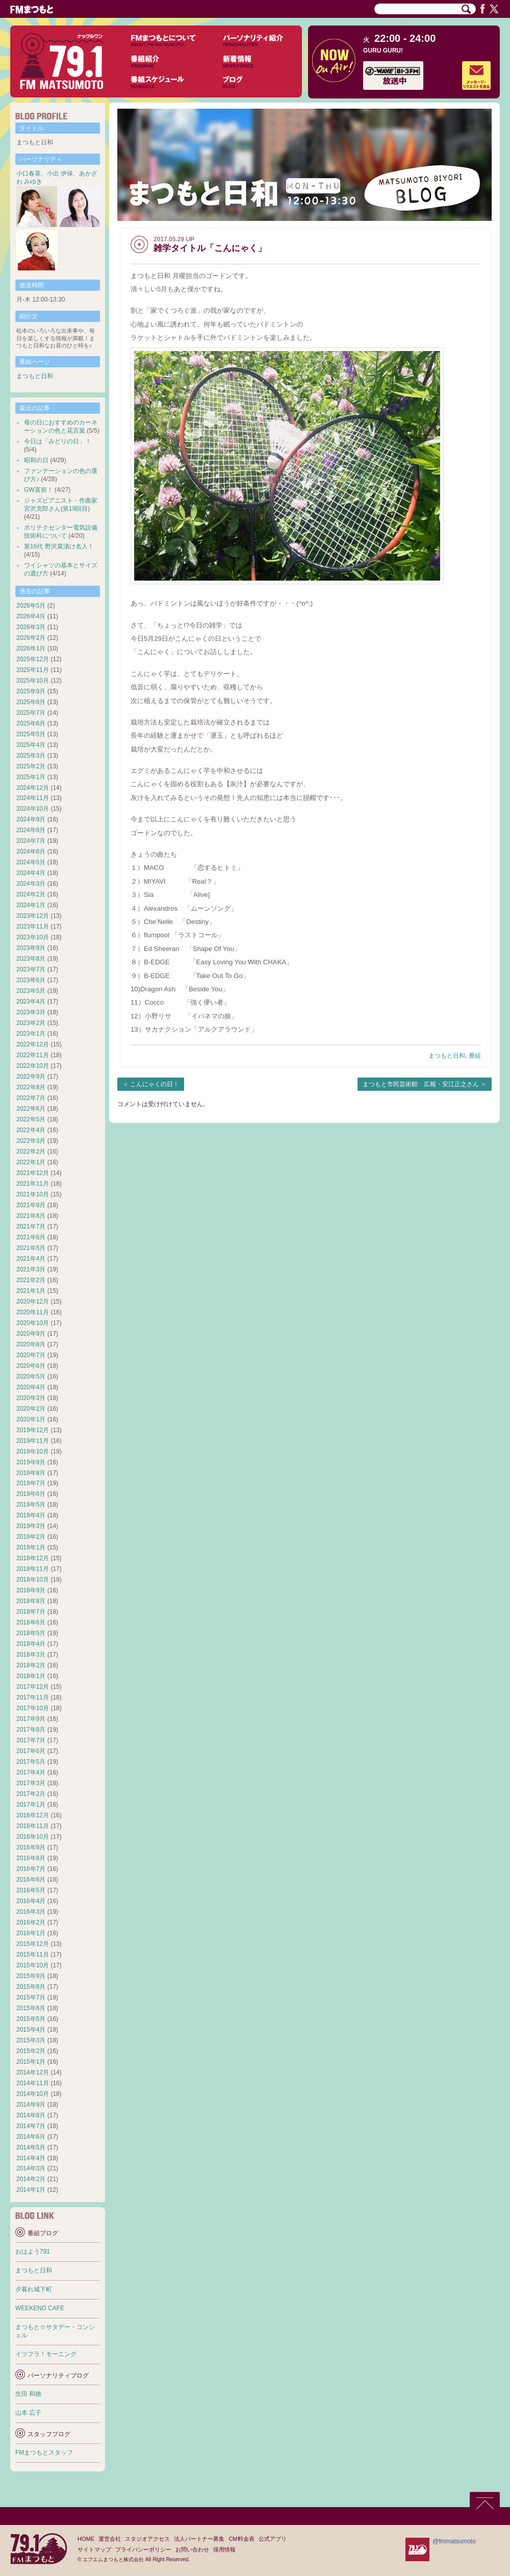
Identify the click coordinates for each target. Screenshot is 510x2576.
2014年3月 (30, 2168)
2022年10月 (32, 1065)
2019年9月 (30, 1462)
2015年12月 (32, 1943)
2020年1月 (30, 1419)
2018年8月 (30, 1601)
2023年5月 (30, 990)
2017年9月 (30, 1718)
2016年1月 (30, 1933)
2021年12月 (32, 1173)
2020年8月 (30, 1344)
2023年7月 (30, 969)
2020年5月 (30, 1376)
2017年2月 (30, 1793)
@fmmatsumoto (454, 2541)
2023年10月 (32, 937)
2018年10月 (32, 1579)
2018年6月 (30, 1622)
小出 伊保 (60, 173)
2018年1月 (30, 1676)
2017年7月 (30, 1740)
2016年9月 (30, 1847)
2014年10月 (32, 2093)
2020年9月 (30, 1333)
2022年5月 (30, 1119)
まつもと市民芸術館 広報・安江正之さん (421, 1084)
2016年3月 (30, 1911)
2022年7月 (30, 1098)
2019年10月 (32, 1451)
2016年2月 (30, 1922)
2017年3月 (30, 1783)
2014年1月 (30, 2189)
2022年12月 (32, 1044)
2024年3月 (30, 883)
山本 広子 (28, 2412)
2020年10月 (32, 1323)
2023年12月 (32, 915)
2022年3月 (30, 1140)
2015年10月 (32, 1965)
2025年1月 (30, 777)
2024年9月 (30, 819)
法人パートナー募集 (199, 2539)
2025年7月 (30, 712)
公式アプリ (273, 2539)
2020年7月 (30, 1355)
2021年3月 (30, 1269)
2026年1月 (30, 648)
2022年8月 (30, 1087)
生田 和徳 (28, 2393)
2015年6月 (30, 2008)
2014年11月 (32, 2083)
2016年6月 (30, 1879)
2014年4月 (30, 2158)
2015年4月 (30, 2029)
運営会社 (109, 2539)
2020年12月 (32, 1301)
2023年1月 (30, 1033)
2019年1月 (30, 1547)
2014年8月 (30, 2115)
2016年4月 (30, 1901)
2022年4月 (30, 1130)
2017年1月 (30, 1804)
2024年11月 (32, 798)
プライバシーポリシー (143, 2549)
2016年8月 (30, 1858)
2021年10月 (32, 1194)
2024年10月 (32, 808)
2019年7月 (30, 1483)
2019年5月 (30, 1504)
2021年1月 (30, 1290)
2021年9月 (30, 1205)
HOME (86, 2539)
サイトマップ (94, 2549)
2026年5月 (30, 605)
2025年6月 (30, 723)
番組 (475, 1055)
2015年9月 (30, 1976)
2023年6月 (30, 980)
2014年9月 (30, 2104)
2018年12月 (32, 1558)
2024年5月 (30, 862)
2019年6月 (30, 1493)
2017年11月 (32, 1697)
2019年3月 (30, 1526)
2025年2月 (30, 766)
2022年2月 (30, 1151)
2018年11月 (32, 1568)
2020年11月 (32, 1312)
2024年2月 (30, 894)
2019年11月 (32, 1440)
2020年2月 (30, 1408)
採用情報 (224, 2549)
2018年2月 (30, 1665)
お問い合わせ (192, 2549)
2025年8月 (30, 702)
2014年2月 (30, 2179)
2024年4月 (30, 873)
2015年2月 (30, 2051)
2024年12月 (32, 787)
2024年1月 (30, 905)
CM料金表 (241, 2539)
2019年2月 (30, 1536)
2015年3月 (30, 2040)
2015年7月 (30, 1997)
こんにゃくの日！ (154, 1084)
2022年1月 (30, 1162)
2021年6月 (30, 1237)
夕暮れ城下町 (33, 2289)
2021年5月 (30, 1248)
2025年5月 (30, 734)
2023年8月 (30, 958)
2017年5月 (30, 1761)
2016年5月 (30, 1890)
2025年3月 (30, 755)
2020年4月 (30, 1387)
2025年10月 (32, 680)
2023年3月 (30, 1012)
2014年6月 (30, 2136)
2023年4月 (30, 1001)
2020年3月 (30, 1398)
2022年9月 (30, 1076)
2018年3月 (30, 1654)
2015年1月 (30, 2061)
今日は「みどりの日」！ (57, 441)
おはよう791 (32, 2251)
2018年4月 (30, 1643)
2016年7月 (30, 1868)
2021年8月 (30, 1215)
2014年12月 (32, 2072)
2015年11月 (32, 1954)
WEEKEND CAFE (39, 2308)
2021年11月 (32, 1183)
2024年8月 (30, 830)
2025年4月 (30, 744)
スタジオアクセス (147, 2539)
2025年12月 (32, 659)
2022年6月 (30, 1108)
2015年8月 (30, 1986)
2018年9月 (30, 1590)
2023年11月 (32, 926)
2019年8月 (30, 1473)
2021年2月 (30, 1280)
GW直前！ (38, 489)
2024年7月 (30, 840)
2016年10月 (32, 1836)
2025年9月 (30, 691)
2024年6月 (30, 851)
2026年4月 (30, 616)
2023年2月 (30, 1023)
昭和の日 (36, 460)
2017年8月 (30, 1729)
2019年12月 (32, 1430)
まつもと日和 (446, 1055)
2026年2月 (30, 637)
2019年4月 (30, 1515)
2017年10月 (32, 1708)
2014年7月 (30, 2126)
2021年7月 (30, 1226)
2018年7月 (30, 1611)
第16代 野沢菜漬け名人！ (59, 546)
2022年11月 (32, 1055)
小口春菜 (28, 173)
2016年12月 (32, 1815)
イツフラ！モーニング (45, 2354)
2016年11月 (32, 1826)
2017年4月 (30, 1772)
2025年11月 (32, 669)
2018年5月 (30, 1633)
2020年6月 (30, 1365)
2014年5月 (30, 2147)
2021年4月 (30, 1258)
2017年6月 (30, 1751)
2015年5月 (30, 2018)
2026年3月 (30, 627)
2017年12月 (32, 1686)
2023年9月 (30, 948)
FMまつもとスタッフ (44, 2452)
